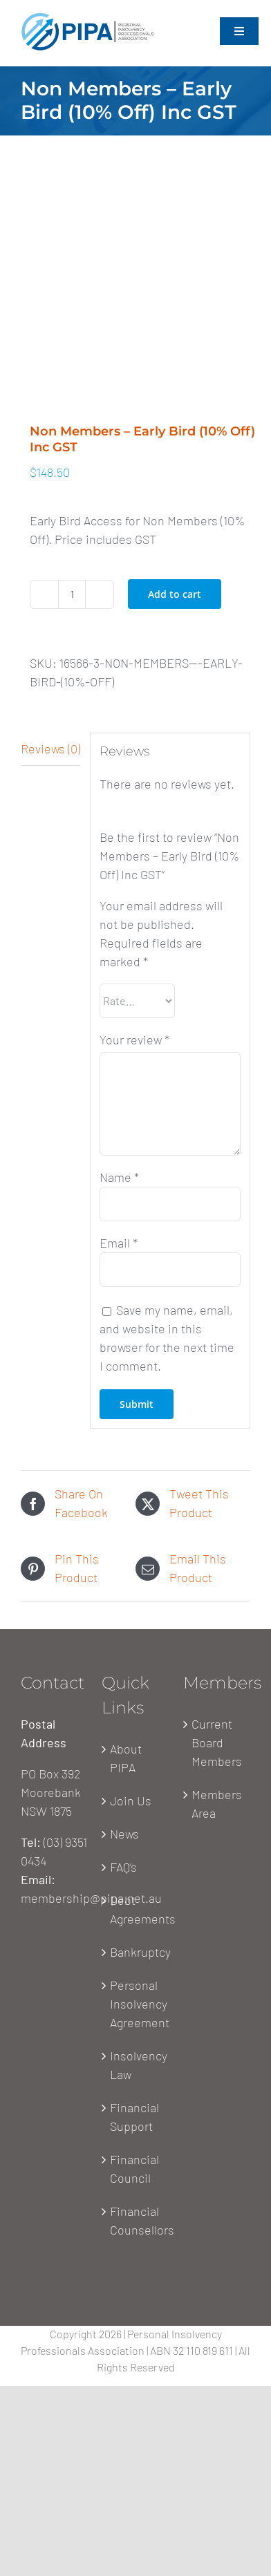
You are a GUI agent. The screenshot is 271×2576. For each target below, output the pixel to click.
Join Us (130, 1800)
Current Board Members (216, 1742)
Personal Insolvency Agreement (136, 2003)
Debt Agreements (136, 1909)
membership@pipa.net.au (91, 1898)
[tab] (50, 749)
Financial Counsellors (136, 2220)
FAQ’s (123, 1866)
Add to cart (174, 594)
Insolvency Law (136, 2065)
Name (119, 1177)
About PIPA (126, 1758)
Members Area (216, 1804)
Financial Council (134, 2168)
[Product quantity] (72, 594)
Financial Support (134, 2117)
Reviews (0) (50, 748)
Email (119, 1242)
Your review (134, 1039)
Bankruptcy (136, 1951)
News (124, 1833)
